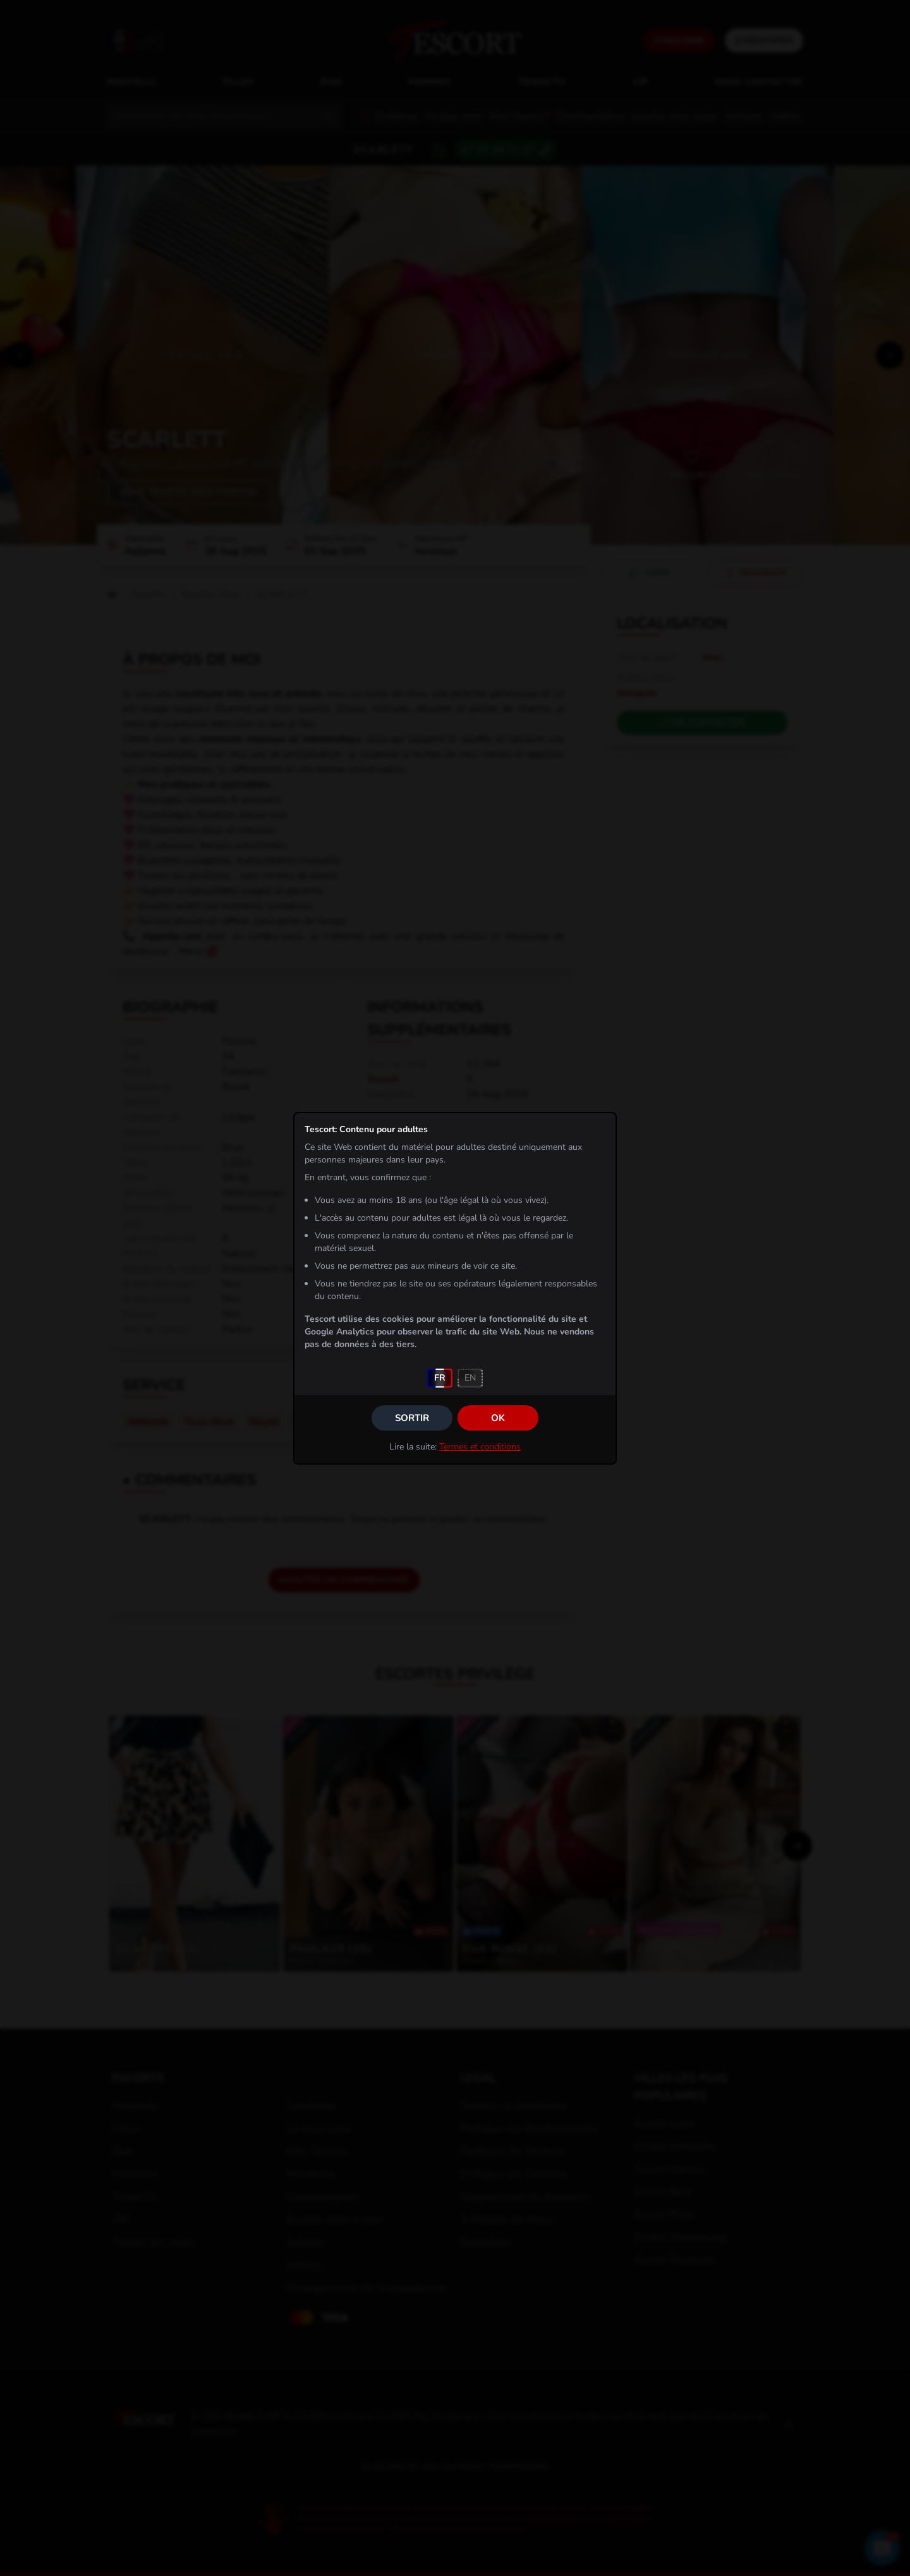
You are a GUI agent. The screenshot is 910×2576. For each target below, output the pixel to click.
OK (498, 1418)
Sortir (412, 1418)
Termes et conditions (480, 1447)
